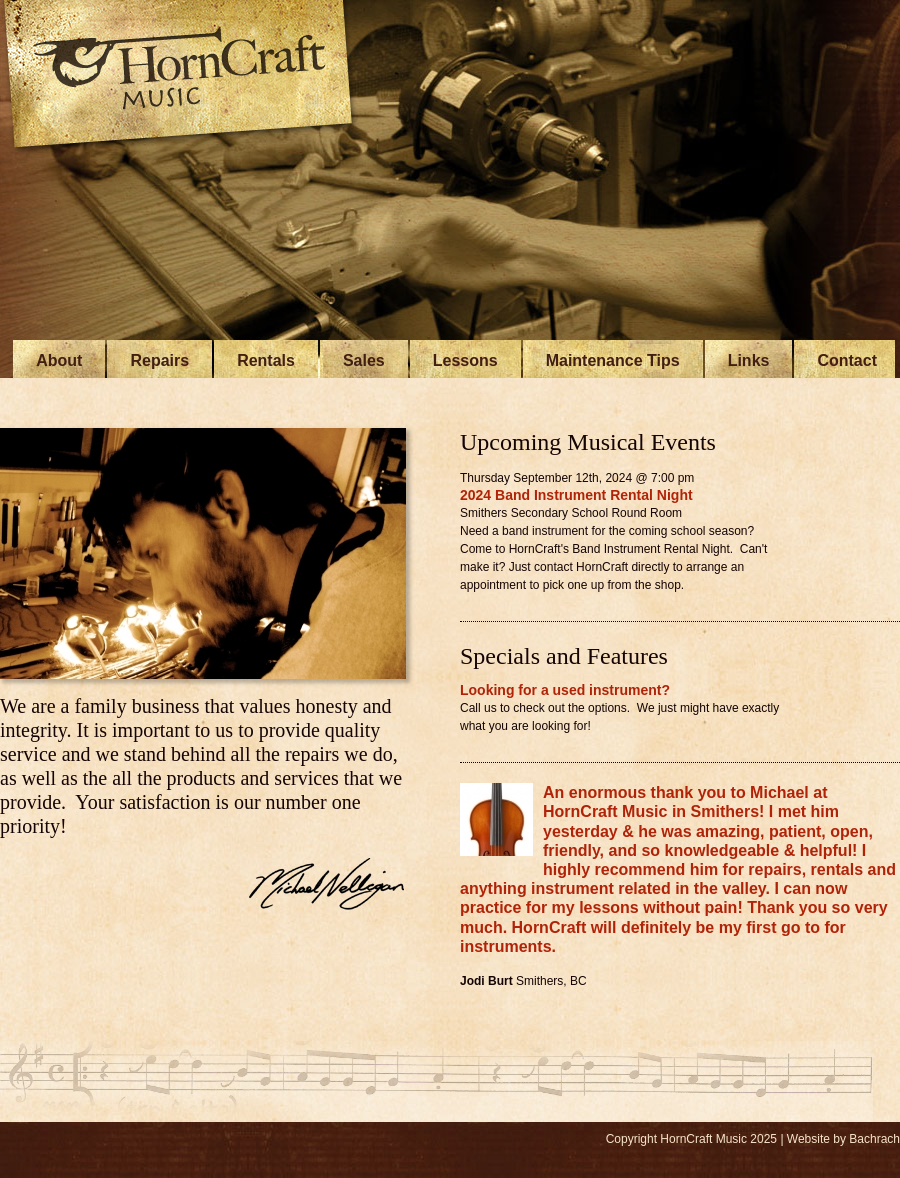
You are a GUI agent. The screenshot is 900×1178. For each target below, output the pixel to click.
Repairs (159, 360)
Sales (364, 360)
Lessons (465, 360)
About (59, 360)
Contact (847, 360)
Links (749, 360)
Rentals (266, 360)
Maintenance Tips (613, 360)
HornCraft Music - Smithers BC (180, 77)
